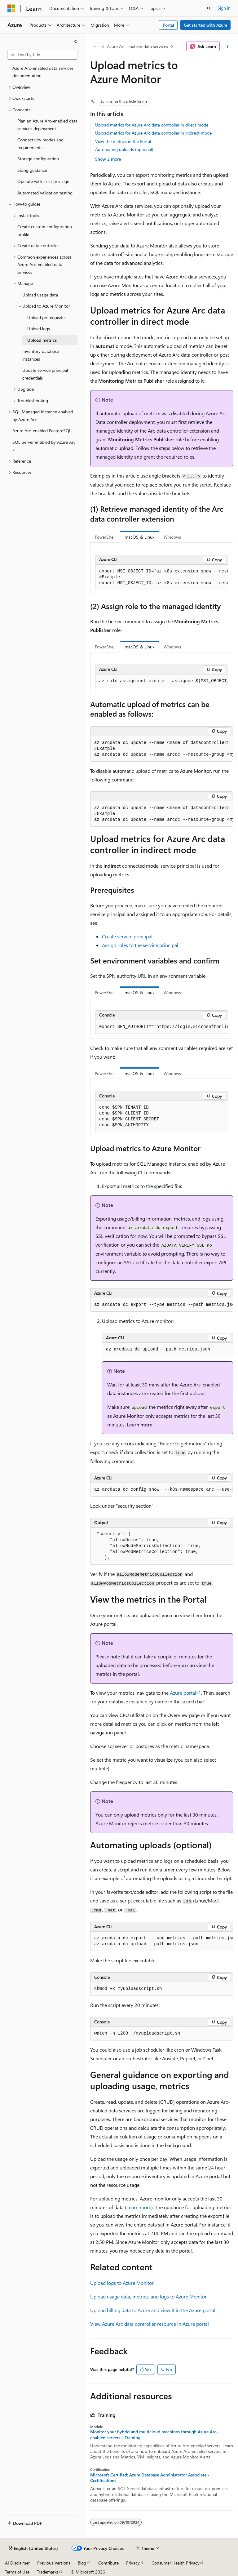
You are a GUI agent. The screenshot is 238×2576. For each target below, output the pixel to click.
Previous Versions (53, 2563)
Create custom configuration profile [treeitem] (44, 230)
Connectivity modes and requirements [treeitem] (40, 143)
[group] (161, 577)
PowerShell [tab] (105, 537)
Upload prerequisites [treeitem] (46, 317)
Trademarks (48, 2572)
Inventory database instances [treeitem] (40, 355)
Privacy (133, 2563)
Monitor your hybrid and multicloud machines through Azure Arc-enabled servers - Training (154, 2434)
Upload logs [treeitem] (38, 328)
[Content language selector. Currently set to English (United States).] (33, 2548)
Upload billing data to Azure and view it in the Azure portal (152, 2310)
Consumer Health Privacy (176, 2563)
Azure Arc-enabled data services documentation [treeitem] (42, 72)
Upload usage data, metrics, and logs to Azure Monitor (148, 2296)
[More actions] (227, 46)
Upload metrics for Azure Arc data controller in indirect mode (153, 133)
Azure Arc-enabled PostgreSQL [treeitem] (41, 431)
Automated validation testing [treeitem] (45, 193)
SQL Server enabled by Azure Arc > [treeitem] (44, 446)
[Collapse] (75, 41)
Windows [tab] (172, 537)
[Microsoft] (11, 8)
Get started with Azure (205, 25)
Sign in (224, 8)
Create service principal (127, 936)
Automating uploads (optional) (124, 149)
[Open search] (209, 8)
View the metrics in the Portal (123, 141)
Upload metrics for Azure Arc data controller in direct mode (151, 125)
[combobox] (42, 55)
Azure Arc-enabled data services (137, 46)
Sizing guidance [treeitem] (32, 170)
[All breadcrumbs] (95, 46)
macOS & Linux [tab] (139, 537)
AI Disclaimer (17, 2563)
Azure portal (183, 1692)
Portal (168, 25)
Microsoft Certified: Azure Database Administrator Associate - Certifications (149, 2477)
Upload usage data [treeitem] (40, 295)
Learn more (139, 1424)
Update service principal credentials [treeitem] (45, 374)
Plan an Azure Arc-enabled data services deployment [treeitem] (47, 124)
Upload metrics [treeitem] (42, 340)
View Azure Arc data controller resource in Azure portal (149, 2323)
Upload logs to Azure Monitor (122, 2283)
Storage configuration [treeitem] (38, 159)
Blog (82, 2563)
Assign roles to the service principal (140, 945)
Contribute (108, 2563)
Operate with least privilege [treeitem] (43, 181)
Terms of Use (17, 2572)
